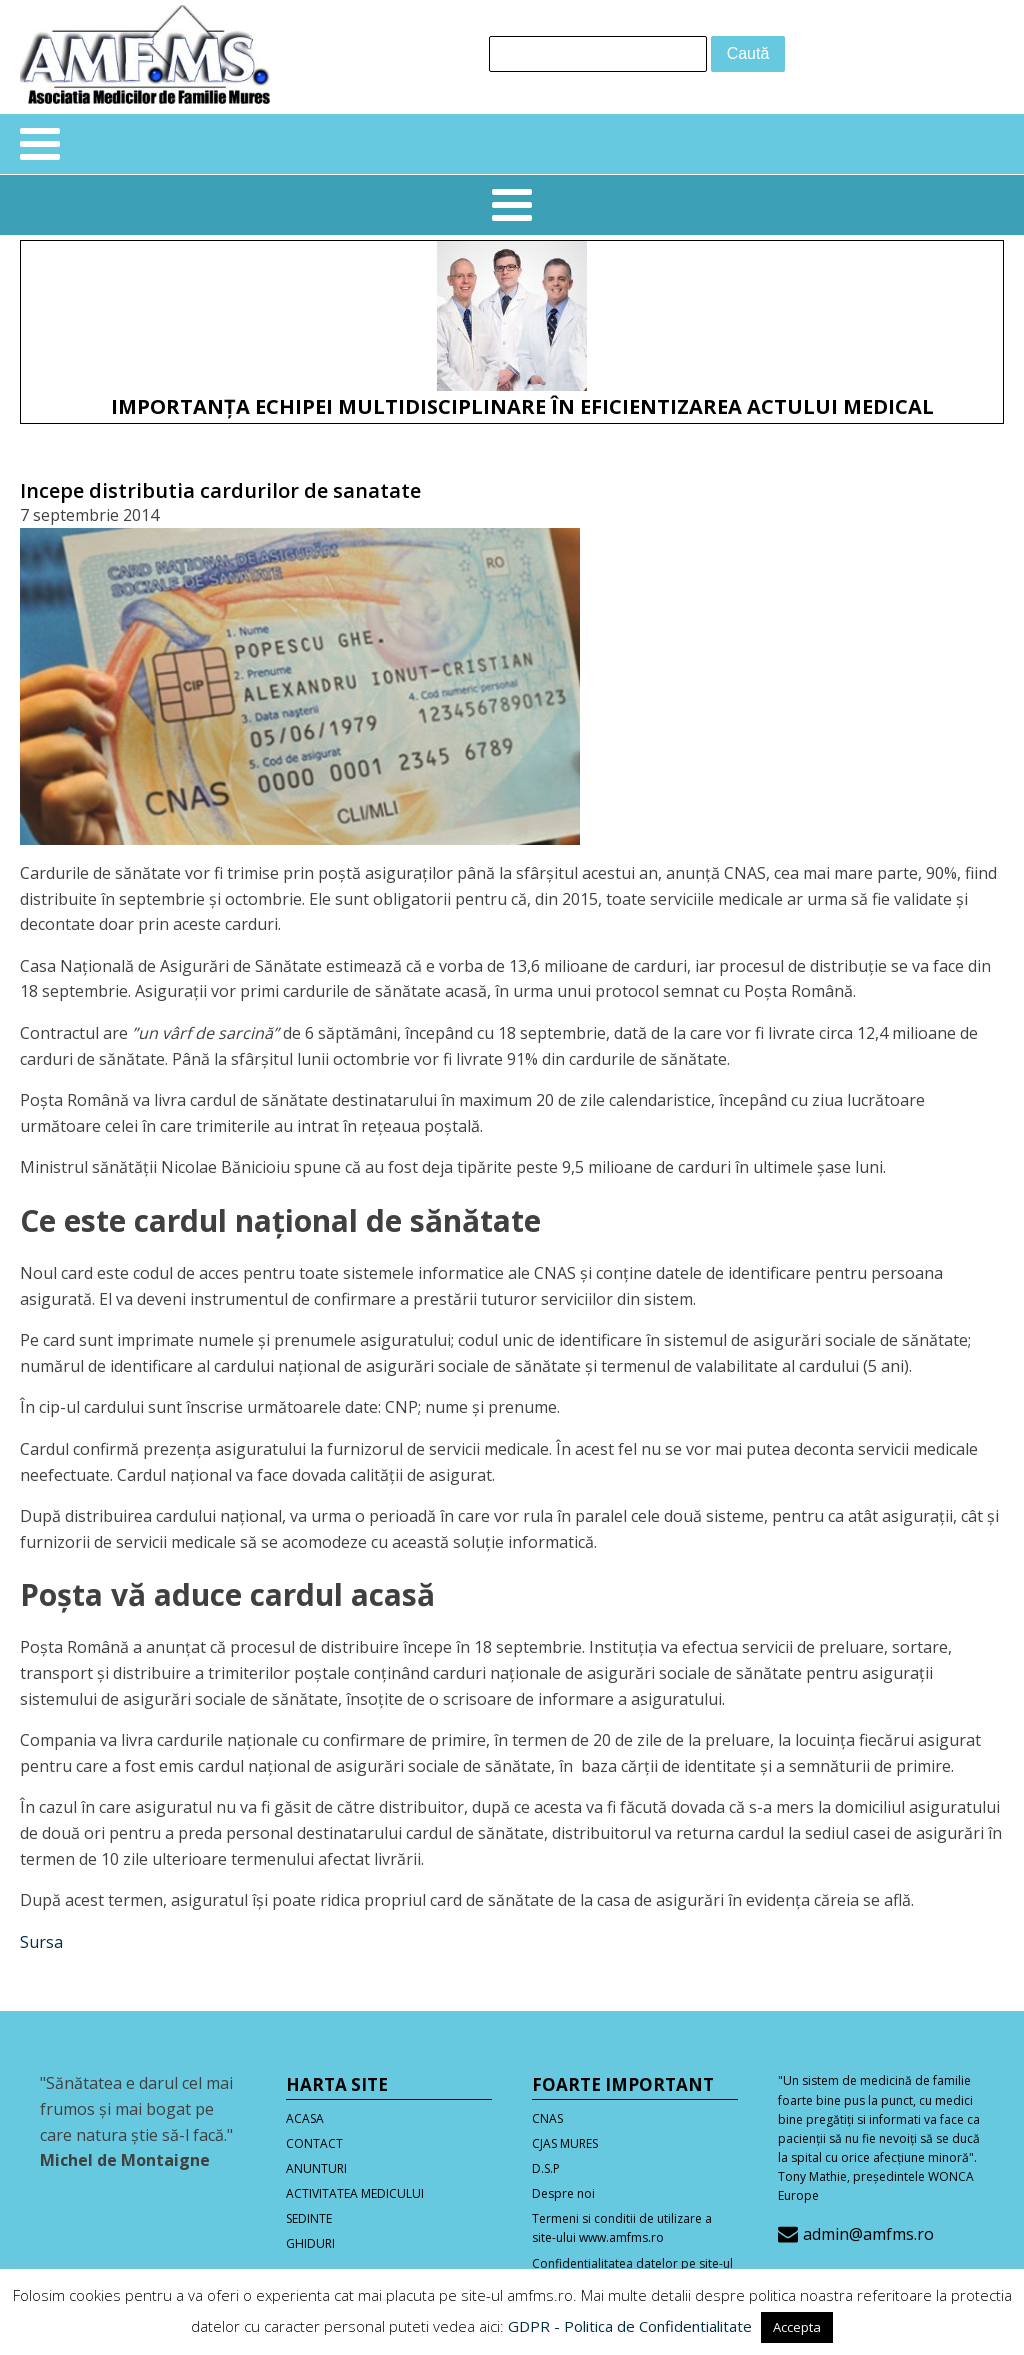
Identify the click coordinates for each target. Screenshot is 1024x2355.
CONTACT (314, 2143)
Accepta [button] (797, 2327)
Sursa (41, 1942)
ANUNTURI (316, 2168)
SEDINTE (309, 2218)
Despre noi (563, 2193)
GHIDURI (310, 2243)
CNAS (547, 2118)
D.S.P (546, 2168)
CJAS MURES (565, 2143)
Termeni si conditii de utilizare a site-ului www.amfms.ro (622, 2228)
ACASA (305, 2118)
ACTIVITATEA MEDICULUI (355, 2193)
